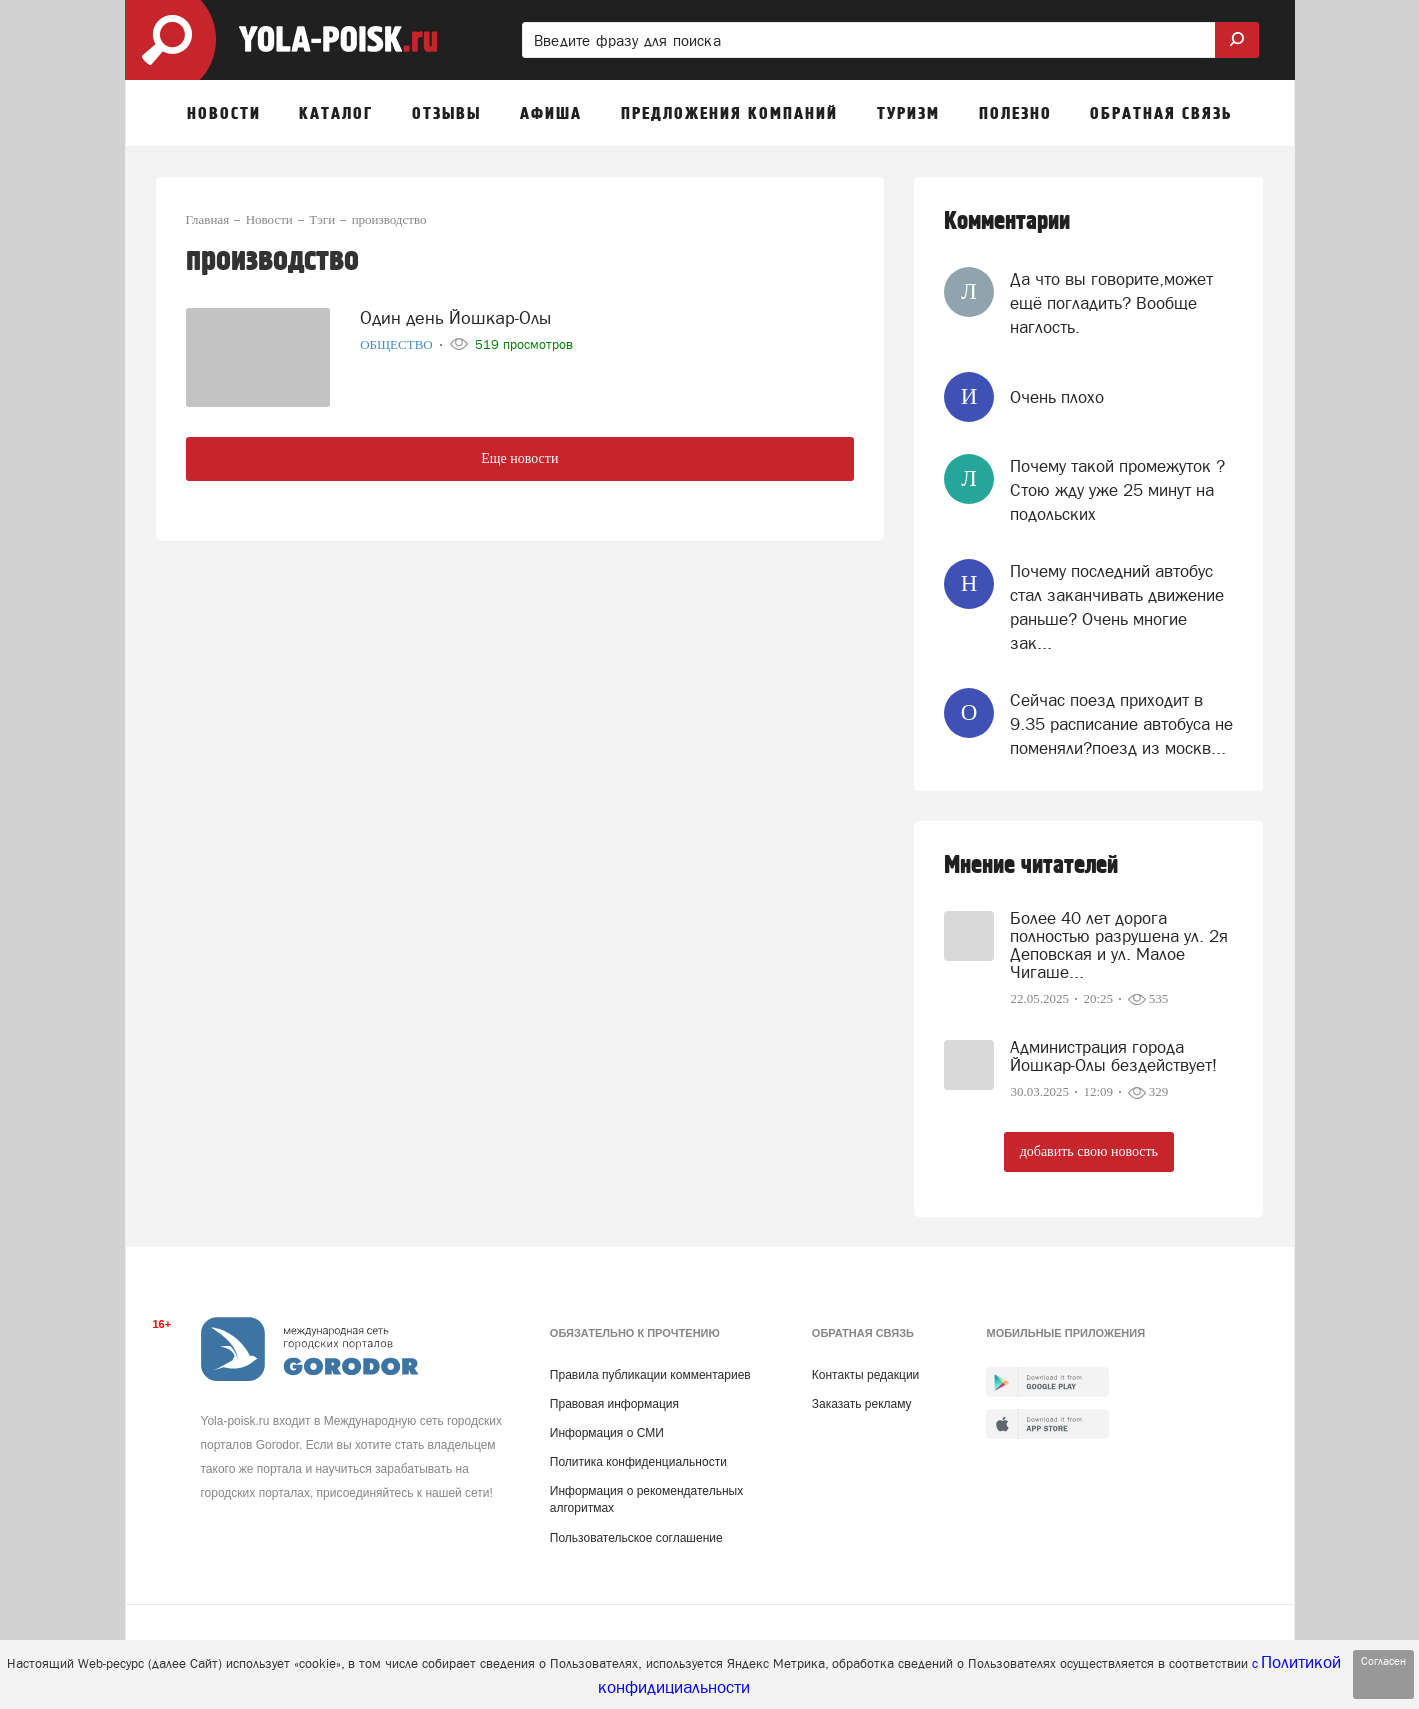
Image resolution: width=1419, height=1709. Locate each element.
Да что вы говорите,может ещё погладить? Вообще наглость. (1111, 303)
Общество (398, 340)
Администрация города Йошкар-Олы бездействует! (1113, 1056)
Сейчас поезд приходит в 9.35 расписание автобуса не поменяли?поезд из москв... (1121, 724)
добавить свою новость (1089, 1151)
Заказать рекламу (862, 1404)
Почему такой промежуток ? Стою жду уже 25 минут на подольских (1117, 490)
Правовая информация (614, 1404)
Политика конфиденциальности (638, 1462)
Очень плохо (1057, 397)
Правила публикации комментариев (650, 1375)
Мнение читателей (1031, 865)
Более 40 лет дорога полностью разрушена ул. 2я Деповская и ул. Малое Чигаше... (1119, 945)
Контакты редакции (865, 1375)
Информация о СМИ (607, 1433)
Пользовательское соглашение (636, 1538)
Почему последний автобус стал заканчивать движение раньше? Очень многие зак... (1117, 607)
